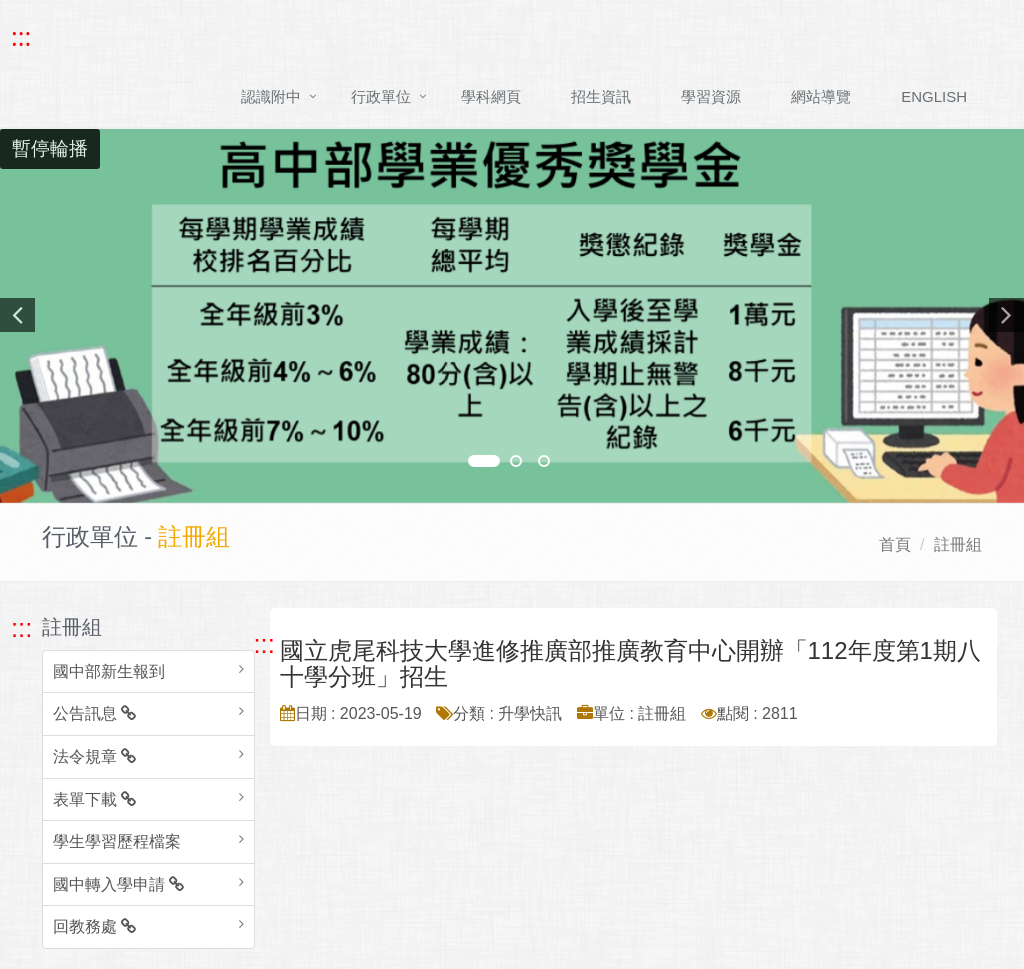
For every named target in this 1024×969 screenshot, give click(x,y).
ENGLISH (934, 96)
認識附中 (271, 96)
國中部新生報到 (109, 671)
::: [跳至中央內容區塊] (264, 644)
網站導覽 (821, 96)
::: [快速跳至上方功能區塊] (21, 37)
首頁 (895, 544)
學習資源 (711, 96)
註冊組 (958, 544)
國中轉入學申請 (118, 884)
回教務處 (94, 926)
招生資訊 (601, 96)
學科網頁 (491, 96)
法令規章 (94, 756)
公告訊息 (94, 713)
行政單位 (381, 96)
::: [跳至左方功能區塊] (21, 628)
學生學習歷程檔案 (117, 841)
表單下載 (94, 799)
